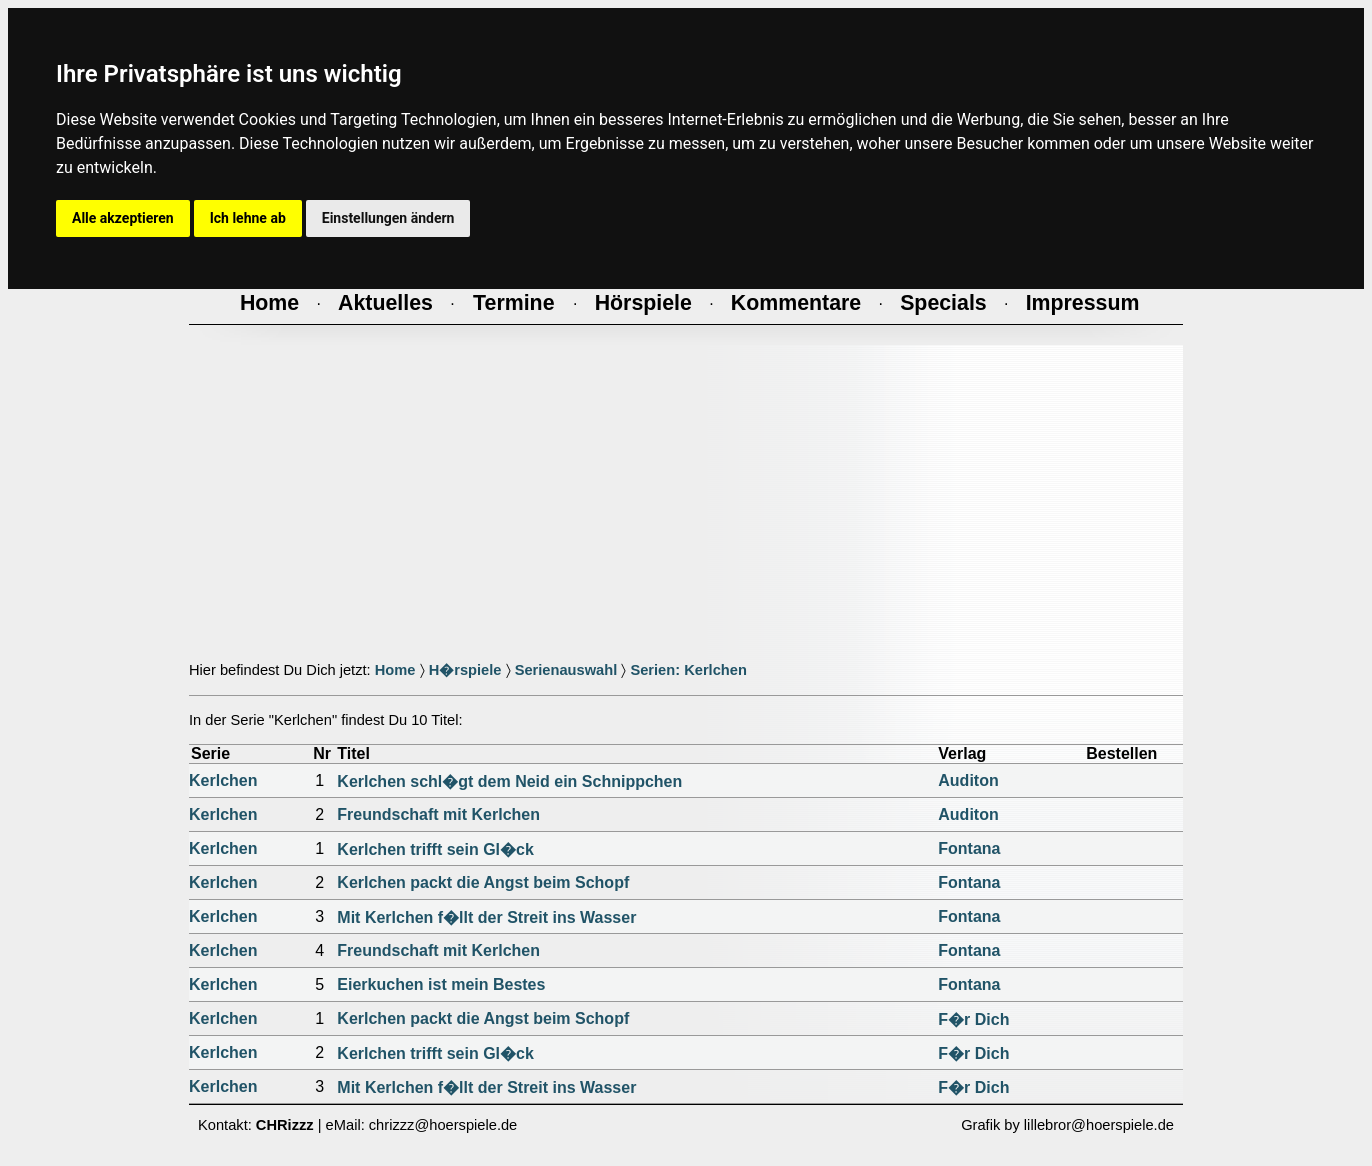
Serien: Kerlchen (688, 670)
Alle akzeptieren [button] (123, 218)
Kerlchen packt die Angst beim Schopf (483, 882)
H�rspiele (465, 670)
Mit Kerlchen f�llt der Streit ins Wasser (486, 917)
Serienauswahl (566, 670)
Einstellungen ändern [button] (388, 218)
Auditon (968, 780)
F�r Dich (973, 1019)
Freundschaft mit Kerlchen (438, 814)
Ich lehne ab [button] (248, 218)
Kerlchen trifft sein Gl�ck (435, 849)
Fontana (969, 848)
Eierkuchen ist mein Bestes (441, 984)
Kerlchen (223, 780)
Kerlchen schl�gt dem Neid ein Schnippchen (509, 781)
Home (395, 670)
